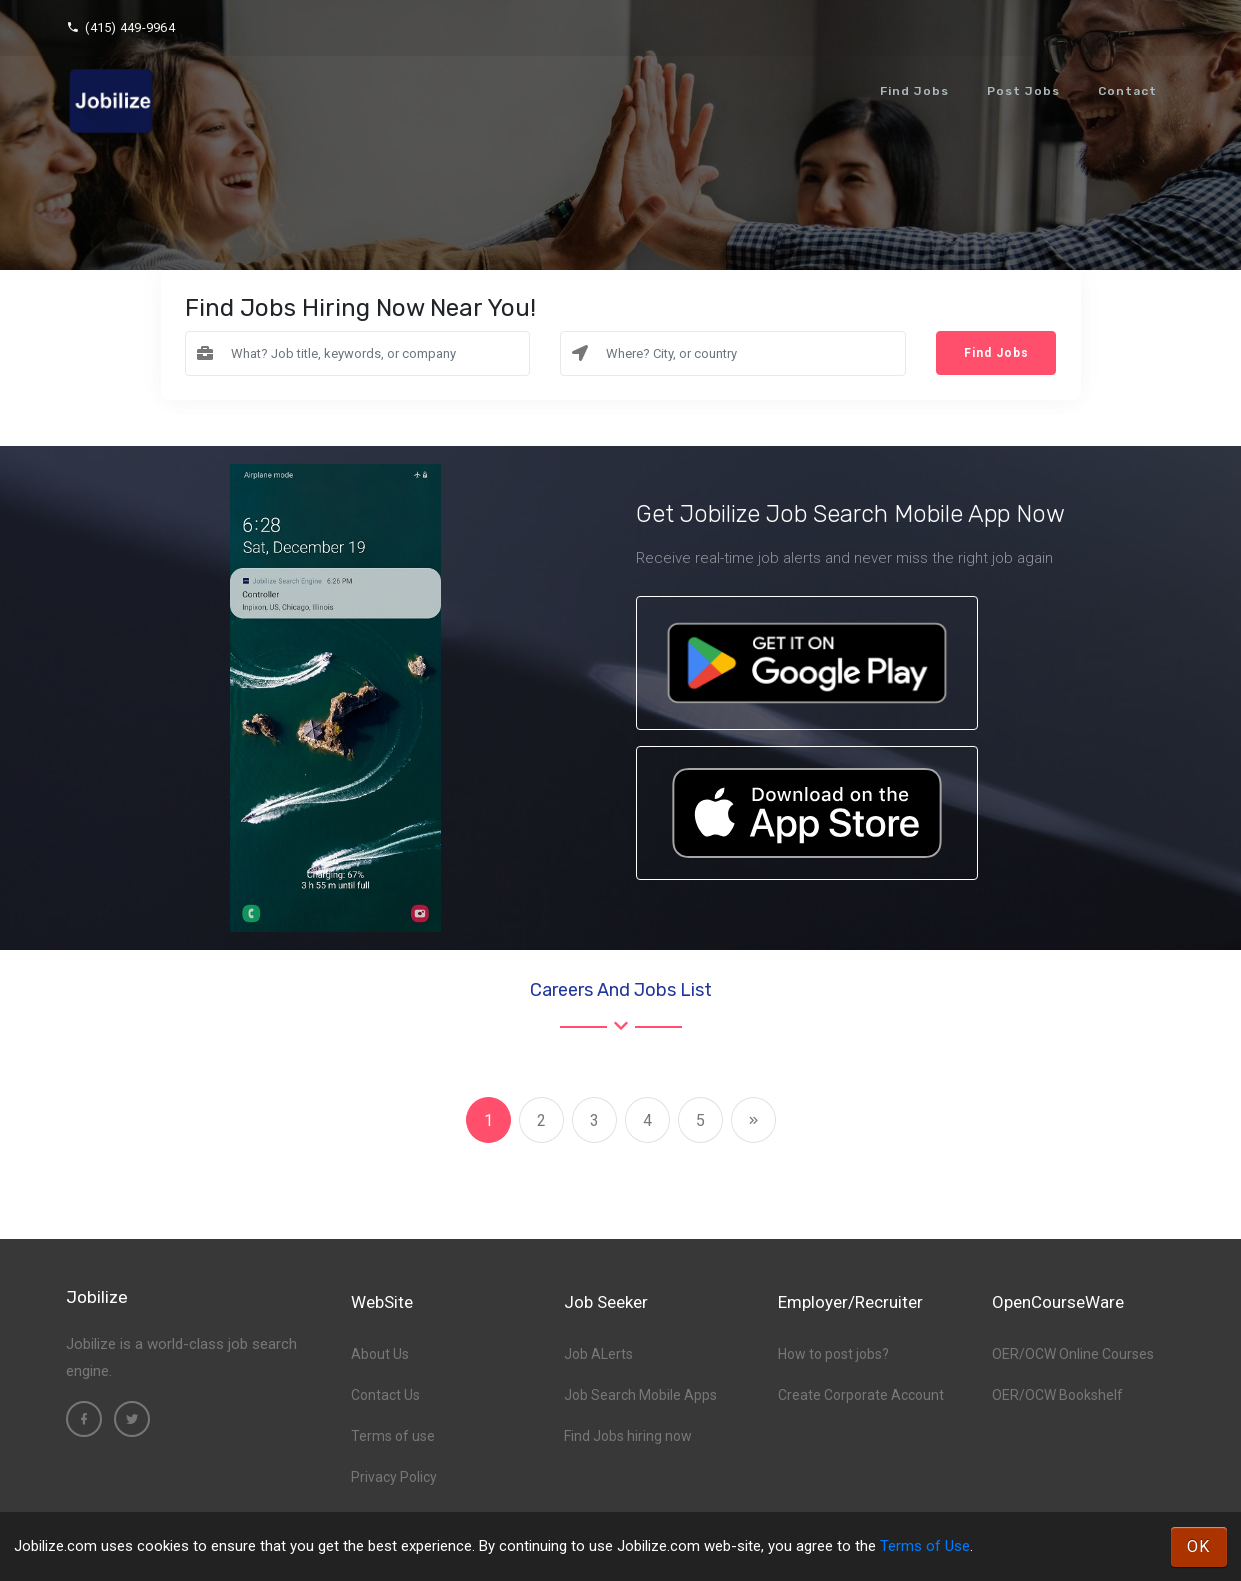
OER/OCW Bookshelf (1057, 1395)
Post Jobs (1023, 91)
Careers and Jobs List (621, 990)
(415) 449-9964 (120, 27)
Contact (1127, 91)
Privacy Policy (394, 1477)
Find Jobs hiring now (628, 1436)
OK (1199, 1546)
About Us (380, 1354)
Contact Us (385, 1395)
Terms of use (393, 1436)
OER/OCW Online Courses (1073, 1354)
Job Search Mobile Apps (640, 1395)
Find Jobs (914, 91)
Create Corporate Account (861, 1395)
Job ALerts (598, 1354)
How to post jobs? (833, 1354)
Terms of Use (925, 1546)
